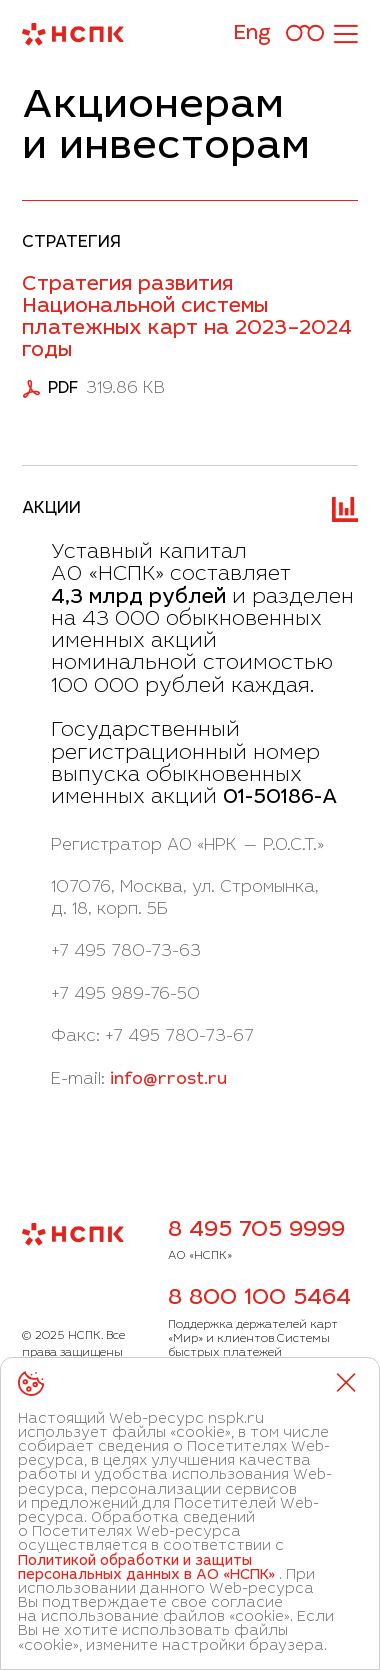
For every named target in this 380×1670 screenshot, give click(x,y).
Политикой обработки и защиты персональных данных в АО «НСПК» (146, 1569)
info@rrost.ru (168, 1080)
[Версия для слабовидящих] (305, 34)
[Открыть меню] (345, 34)
